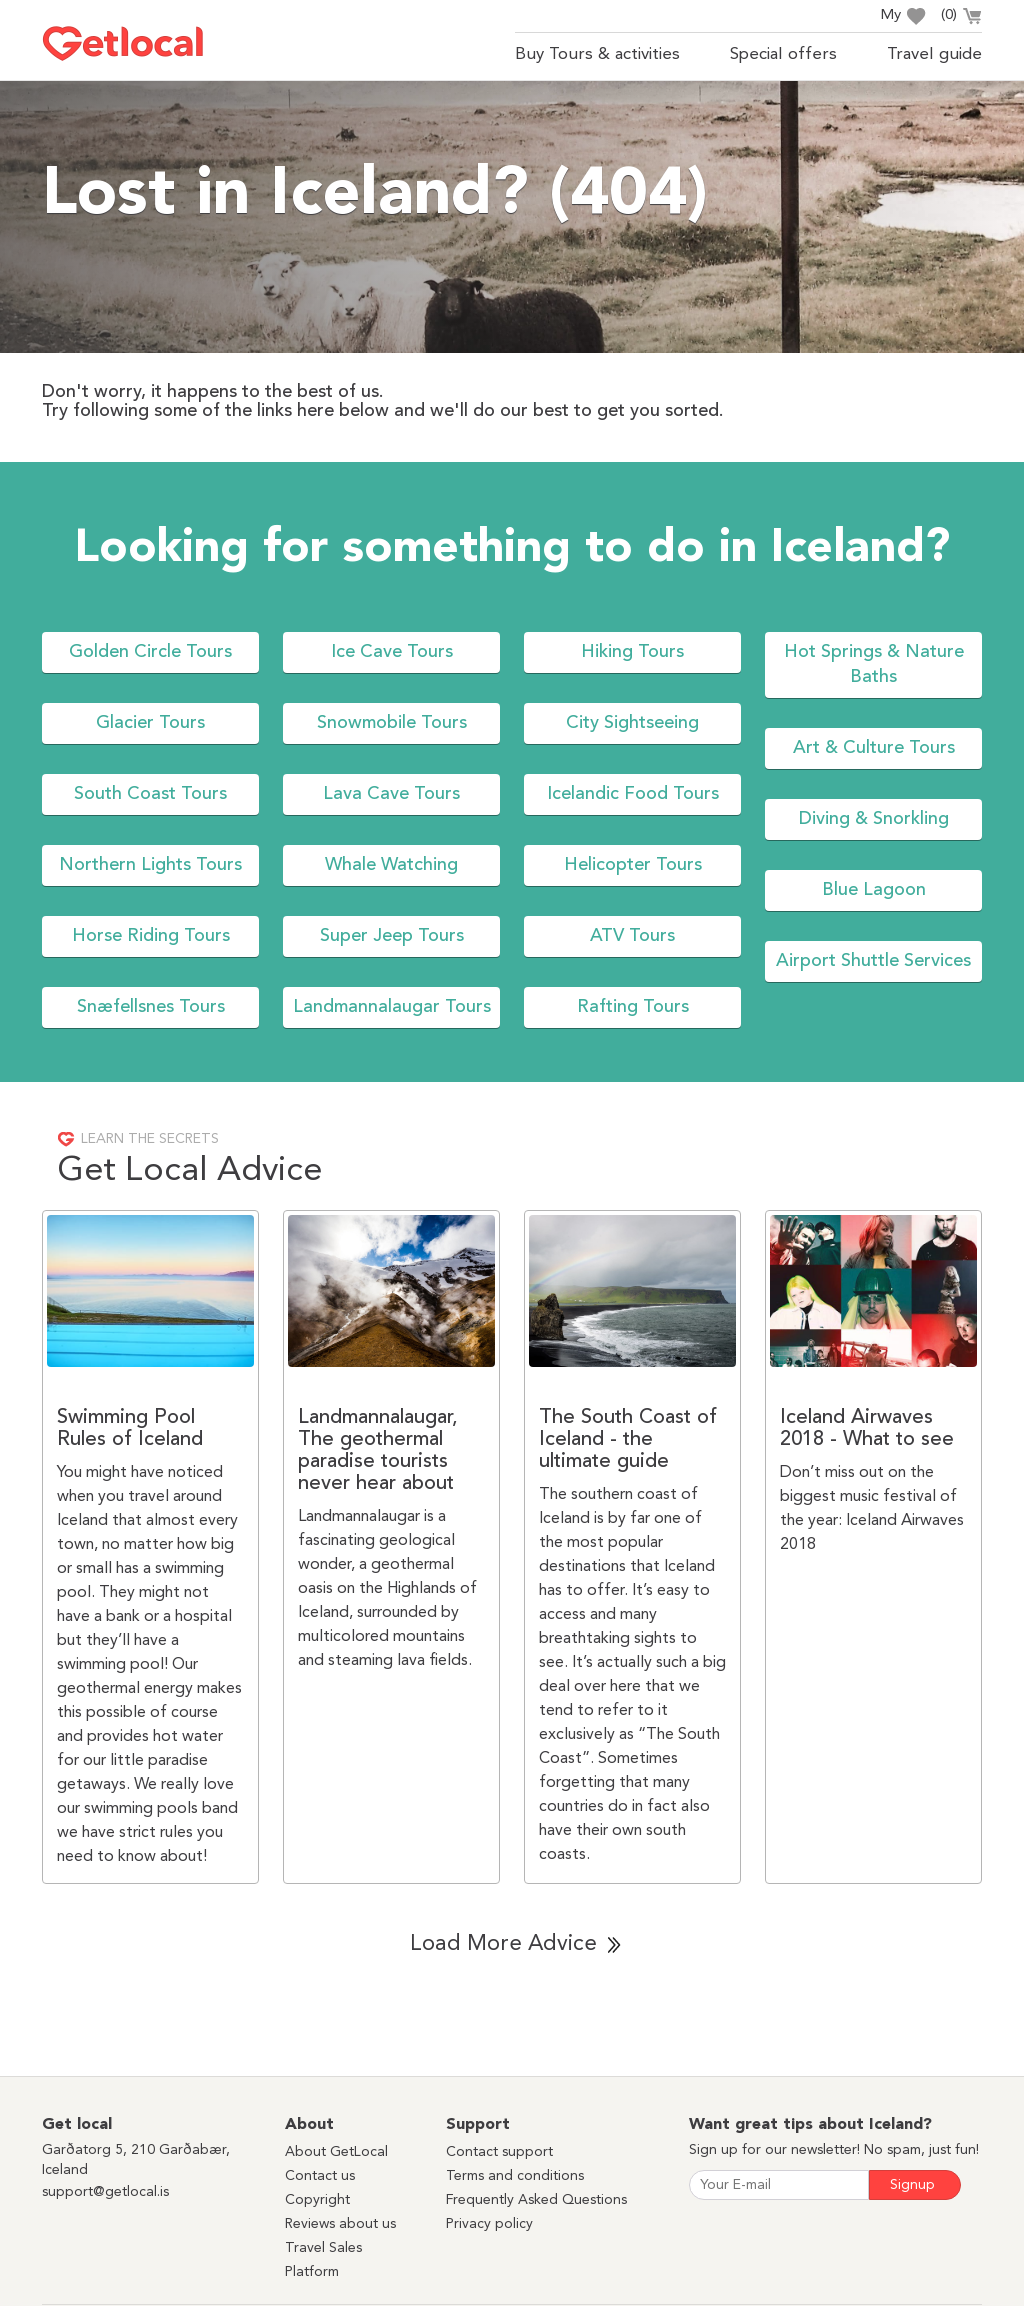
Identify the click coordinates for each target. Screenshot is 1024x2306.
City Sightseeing (632, 723)
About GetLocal (336, 2152)
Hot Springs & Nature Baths (874, 664)
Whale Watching (391, 865)
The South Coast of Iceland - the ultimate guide (628, 1440)
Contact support (499, 2152)
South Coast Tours (150, 794)
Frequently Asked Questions (536, 2200)
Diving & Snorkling (874, 819)
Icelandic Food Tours (633, 794)
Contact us (320, 2176)
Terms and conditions (515, 2176)
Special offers (783, 54)
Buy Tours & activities (597, 54)
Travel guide (934, 54)
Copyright (317, 2200)
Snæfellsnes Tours (151, 1007)
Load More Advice (503, 1944)
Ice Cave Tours (392, 652)
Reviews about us (340, 2224)
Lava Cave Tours (391, 794)
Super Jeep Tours (392, 936)
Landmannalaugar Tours (392, 1007)
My (903, 16)
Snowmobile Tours (392, 723)
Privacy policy (489, 2224)
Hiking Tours (632, 652)
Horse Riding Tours (151, 936)
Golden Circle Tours (150, 652)
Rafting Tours (633, 1007)
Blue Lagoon (874, 890)
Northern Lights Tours (150, 865)
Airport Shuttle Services (873, 961)
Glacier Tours (150, 723)
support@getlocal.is (105, 2192)
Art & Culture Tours (874, 748)
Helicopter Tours (633, 865)
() (961, 18)
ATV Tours (632, 936)
